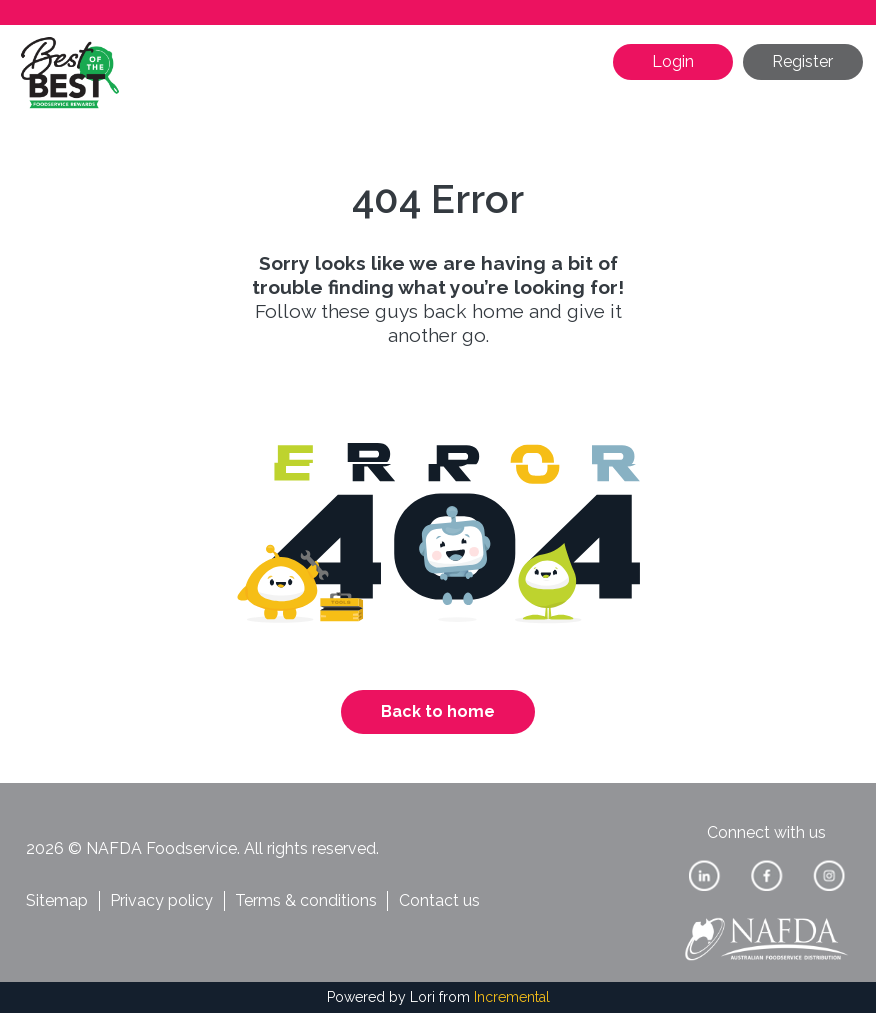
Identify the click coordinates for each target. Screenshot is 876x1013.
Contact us (439, 900)
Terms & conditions (306, 900)
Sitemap (57, 900)
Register (802, 61)
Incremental (512, 997)
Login (673, 61)
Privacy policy (161, 900)
